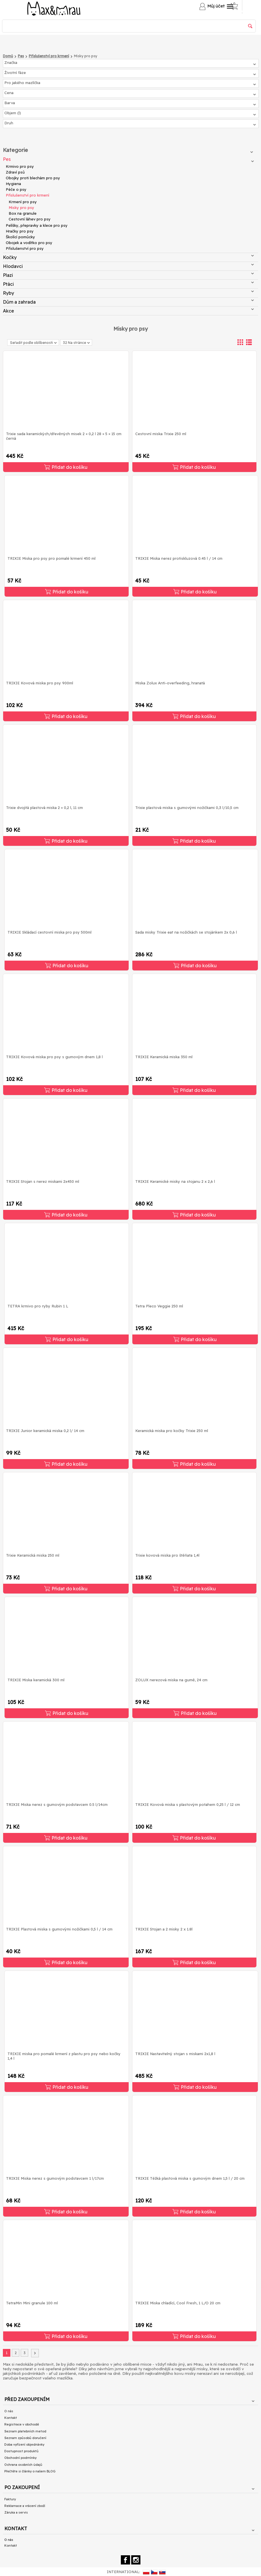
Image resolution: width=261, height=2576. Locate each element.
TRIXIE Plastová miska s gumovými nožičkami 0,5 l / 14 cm (59, 1929)
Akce (128, 311)
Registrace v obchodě (21, 2424)
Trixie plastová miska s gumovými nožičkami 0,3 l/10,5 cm (187, 807)
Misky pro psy (21, 207)
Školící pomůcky (20, 237)
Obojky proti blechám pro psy (33, 178)
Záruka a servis (16, 2512)
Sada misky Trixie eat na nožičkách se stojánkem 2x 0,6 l (186, 932)
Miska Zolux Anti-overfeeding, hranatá (170, 683)
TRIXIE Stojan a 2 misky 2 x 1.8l (164, 1929)
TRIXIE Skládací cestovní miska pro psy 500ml (49, 932)
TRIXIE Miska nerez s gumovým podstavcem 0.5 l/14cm (57, 1804)
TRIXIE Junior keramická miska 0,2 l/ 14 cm (45, 1430)
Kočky (128, 257)
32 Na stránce (76, 343)
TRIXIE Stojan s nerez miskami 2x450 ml (42, 1181)
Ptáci (128, 284)
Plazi (128, 275)
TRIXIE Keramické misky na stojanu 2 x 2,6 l (175, 1181)
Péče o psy (16, 189)
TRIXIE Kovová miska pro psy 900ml (39, 683)
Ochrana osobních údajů (23, 2465)
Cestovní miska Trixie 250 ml (160, 433)
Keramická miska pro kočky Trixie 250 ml (171, 1430)
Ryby (128, 293)
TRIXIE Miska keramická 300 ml (35, 1680)
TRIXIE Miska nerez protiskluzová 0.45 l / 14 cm (178, 558)
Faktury (10, 2499)
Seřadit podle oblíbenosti (33, 342)
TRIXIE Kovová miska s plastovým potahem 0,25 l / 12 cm (187, 1804)
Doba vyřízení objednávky (24, 2444)
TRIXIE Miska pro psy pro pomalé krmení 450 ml (51, 558)
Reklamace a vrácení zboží (24, 2506)
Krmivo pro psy (20, 166)
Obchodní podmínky (20, 2458)
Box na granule (23, 213)
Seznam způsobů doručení (25, 2438)
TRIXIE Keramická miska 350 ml (164, 1056)
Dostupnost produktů (21, 2451)
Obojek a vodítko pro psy (29, 242)
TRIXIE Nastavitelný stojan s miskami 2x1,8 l (175, 2053)
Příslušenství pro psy (25, 248)
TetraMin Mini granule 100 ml (32, 2303)
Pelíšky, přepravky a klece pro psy (37, 225)
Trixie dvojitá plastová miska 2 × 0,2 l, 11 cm (44, 807)
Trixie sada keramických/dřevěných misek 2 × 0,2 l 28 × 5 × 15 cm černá (63, 436)
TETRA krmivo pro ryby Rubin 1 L (37, 1306)
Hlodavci (128, 266)
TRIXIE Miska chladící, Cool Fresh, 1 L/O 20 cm (177, 2303)
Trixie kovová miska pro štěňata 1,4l (167, 1555)
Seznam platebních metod (25, 2431)
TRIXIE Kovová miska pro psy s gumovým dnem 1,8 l (54, 1056)
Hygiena (13, 183)
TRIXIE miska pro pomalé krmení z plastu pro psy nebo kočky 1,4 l (64, 2056)
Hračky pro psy (20, 231)
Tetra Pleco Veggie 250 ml (159, 1306)
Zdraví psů (15, 172)
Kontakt (10, 2418)
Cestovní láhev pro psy (30, 219)
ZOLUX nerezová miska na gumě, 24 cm (171, 1680)
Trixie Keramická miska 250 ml (32, 1555)
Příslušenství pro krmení (27, 195)
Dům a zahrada (128, 302)
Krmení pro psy (23, 201)
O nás (8, 2411)
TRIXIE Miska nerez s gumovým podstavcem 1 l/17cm (55, 2178)
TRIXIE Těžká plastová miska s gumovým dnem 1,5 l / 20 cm (190, 2178)
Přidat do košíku (65, 467)
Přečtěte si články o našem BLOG (30, 2471)
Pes (128, 159)
